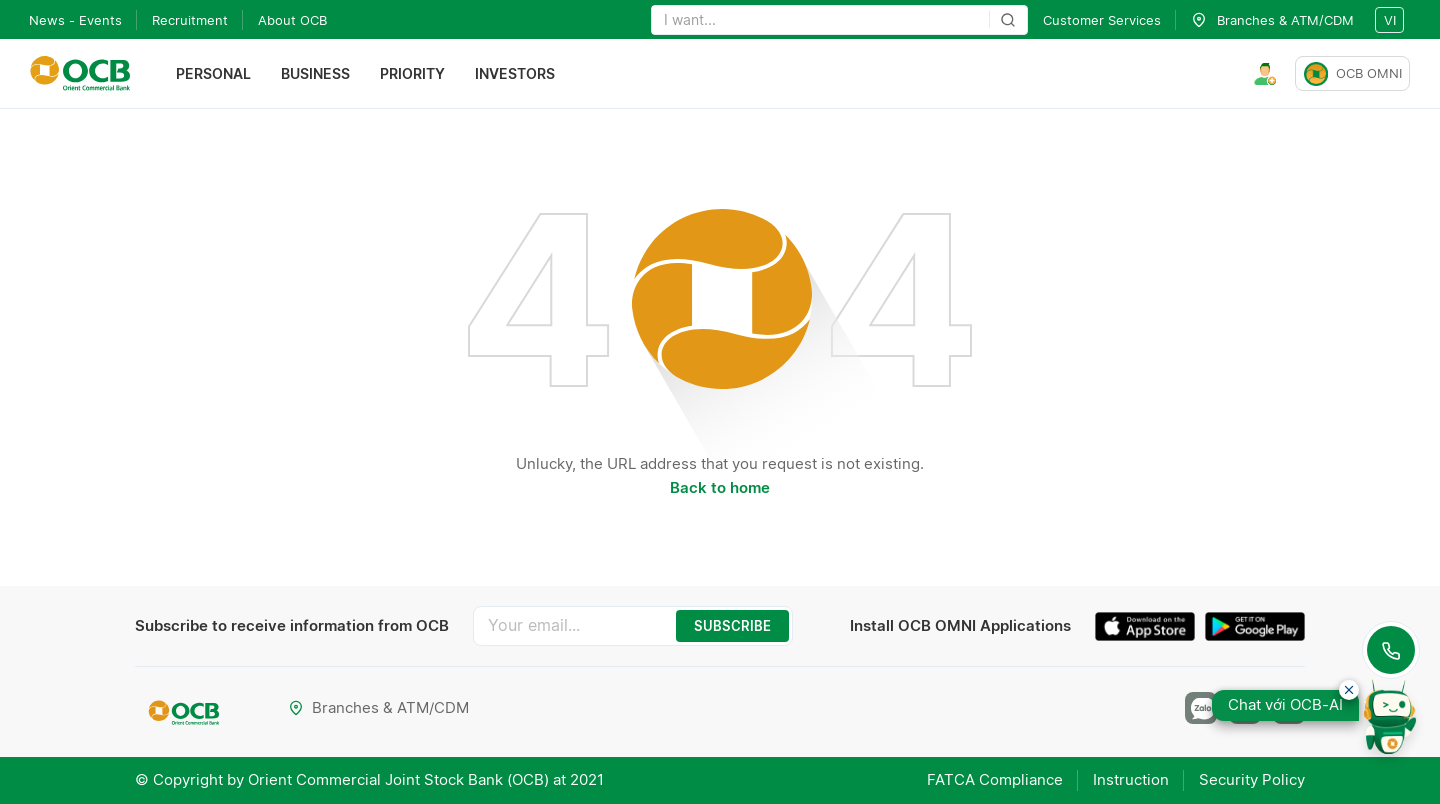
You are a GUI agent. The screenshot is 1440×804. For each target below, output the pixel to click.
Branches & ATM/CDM (378, 707)
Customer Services (1102, 20)
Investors (515, 73)
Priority (412, 73)
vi (1390, 20)
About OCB (292, 20)
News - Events (75, 20)
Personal (213, 73)
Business (315, 73)
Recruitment (190, 20)
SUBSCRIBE (732, 626)
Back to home (720, 487)
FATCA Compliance (995, 779)
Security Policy (1252, 779)
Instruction (1131, 779)
